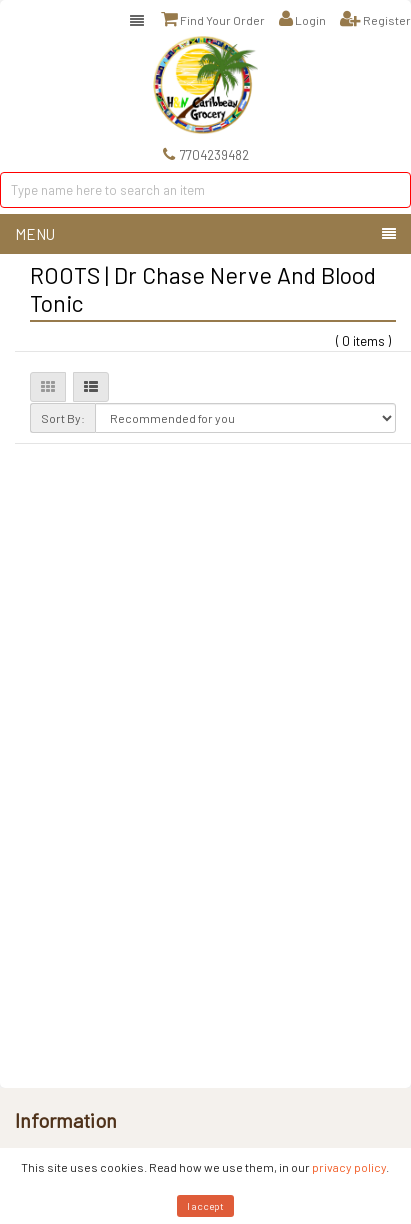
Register (375, 19)
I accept (205, 1206)
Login (302, 19)
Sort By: (63, 418)
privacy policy (349, 1167)
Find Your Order (213, 19)
